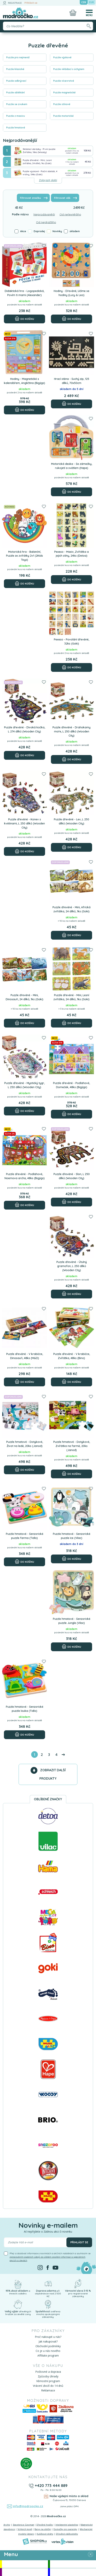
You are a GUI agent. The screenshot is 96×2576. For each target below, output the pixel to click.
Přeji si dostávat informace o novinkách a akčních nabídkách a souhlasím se (50, 2257)
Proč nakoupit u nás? (48, 2337)
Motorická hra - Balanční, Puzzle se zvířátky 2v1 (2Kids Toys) (24, 556)
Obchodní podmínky (48, 2346)
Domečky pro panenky (65, 2529)
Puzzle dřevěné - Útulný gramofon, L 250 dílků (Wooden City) (71, 1266)
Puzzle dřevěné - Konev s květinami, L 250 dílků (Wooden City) (24, 823)
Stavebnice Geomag (23, 2524)
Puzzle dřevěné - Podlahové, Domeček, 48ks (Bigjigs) (71, 1085)
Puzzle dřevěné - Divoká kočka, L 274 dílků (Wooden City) (24, 729)
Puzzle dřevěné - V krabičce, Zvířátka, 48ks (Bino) (71, 1356)
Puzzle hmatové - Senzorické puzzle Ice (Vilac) (71, 1536)
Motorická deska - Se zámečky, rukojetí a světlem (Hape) (71, 466)
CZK (83, 2)
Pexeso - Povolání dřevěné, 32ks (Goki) (71, 642)
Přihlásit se (30, 2)
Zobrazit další (48, 180)
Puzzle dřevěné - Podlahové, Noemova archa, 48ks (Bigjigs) (25, 1176)
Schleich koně (24, 2529)
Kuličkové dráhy (45, 2534)
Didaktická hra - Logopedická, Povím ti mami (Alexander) (24, 293)
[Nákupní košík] (72, 12)
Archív (7, 2524)
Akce (23, 231)
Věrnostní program (48, 2381)
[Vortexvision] (62, 2541)
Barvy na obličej (42, 2529)
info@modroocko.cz (28, 2506)
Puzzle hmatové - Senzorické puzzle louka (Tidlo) (24, 1709)
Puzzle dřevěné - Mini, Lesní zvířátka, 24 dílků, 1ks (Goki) (71, 997)
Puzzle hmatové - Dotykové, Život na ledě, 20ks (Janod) (24, 1444)
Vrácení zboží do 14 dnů (48, 2386)
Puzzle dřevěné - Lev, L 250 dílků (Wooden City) (71, 821)
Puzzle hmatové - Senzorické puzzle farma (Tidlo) (24, 1536)
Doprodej (39, 231)
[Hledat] (88, 26)
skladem (75, 231)
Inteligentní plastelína (66, 2524)
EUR (91, 2)
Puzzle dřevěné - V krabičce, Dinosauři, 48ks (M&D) (24, 1356)
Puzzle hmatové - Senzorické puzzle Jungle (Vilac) (71, 1621)
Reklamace (48, 2390)
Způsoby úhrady (48, 2376)
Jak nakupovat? (48, 2341)
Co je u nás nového (48, 2351)
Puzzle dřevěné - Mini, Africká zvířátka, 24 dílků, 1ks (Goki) (72, 909)
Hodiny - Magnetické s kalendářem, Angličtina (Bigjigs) (24, 381)
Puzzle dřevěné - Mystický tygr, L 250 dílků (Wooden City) (24, 1085)
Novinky (57, 231)
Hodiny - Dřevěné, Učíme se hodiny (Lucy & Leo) (71, 293)
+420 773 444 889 (51, 2485)
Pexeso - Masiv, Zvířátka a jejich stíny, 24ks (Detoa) (71, 554)
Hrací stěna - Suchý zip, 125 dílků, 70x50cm (71, 381)
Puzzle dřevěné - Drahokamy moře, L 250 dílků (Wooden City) (72, 732)
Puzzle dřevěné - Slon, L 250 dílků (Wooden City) (71, 1176)
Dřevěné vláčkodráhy (67, 2534)
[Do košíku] (24, 319)
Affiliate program (48, 2355)
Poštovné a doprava (48, 2371)
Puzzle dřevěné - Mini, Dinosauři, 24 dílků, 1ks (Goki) (24, 997)
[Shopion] (35, 2541)
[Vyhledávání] (48, 26)
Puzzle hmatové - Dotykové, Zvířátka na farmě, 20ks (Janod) (71, 1446)
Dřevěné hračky (44, 2524)
